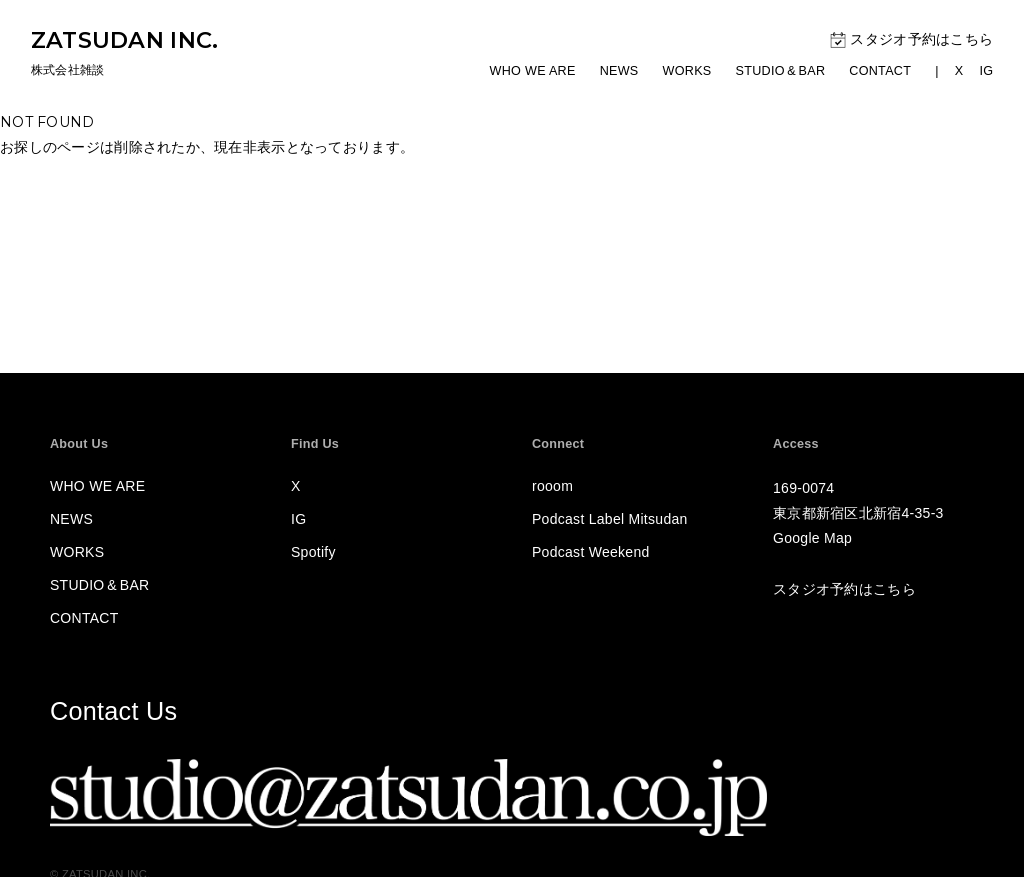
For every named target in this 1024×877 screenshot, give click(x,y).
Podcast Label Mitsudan (610, 519)
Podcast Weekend (591, 552)
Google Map (812, 538)
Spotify (313, 552)
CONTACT (880, 71)
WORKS (687, 71)
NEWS (619, 71)
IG (986, 71)
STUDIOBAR (781, 71)
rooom (552, 486)
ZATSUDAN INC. (125, 40)
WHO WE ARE (533, 71)
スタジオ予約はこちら (911, 40)
